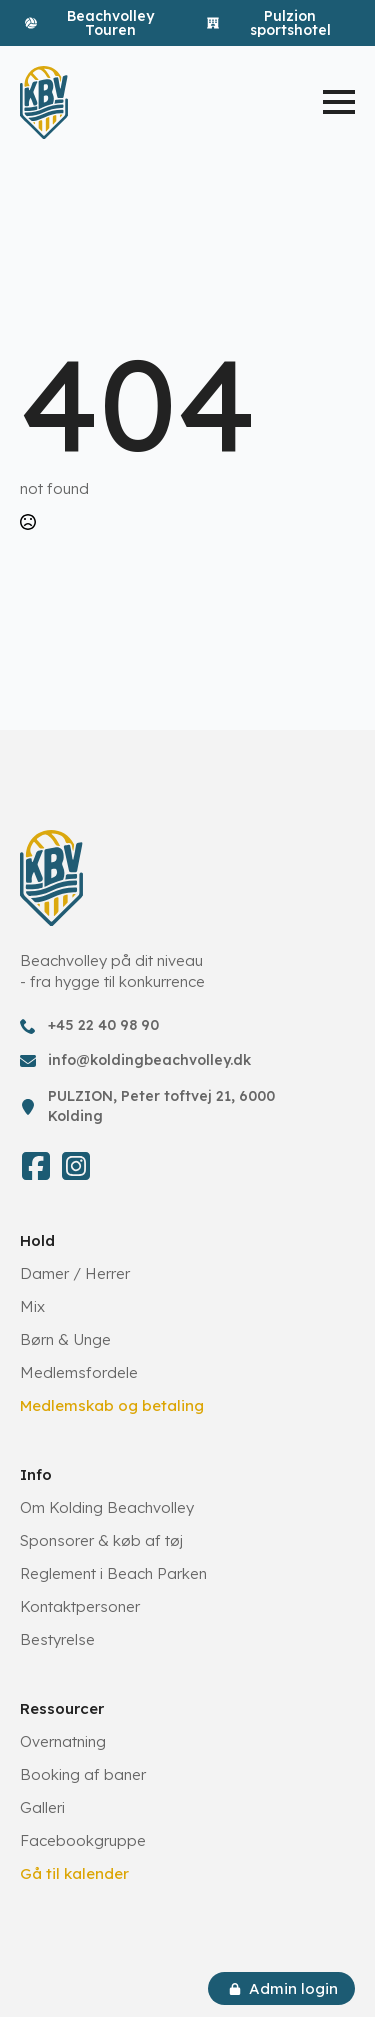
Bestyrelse (57, 1639)
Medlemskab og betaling (112, 1405)
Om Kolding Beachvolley (107, 1507)
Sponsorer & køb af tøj (101, 1540)
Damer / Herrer (75, 1273)
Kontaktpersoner (80, 1606)
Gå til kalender (74, 1873)
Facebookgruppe (83, 1840)
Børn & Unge (65, 1339)
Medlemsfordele (79, 1372)
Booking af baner (83, 1774)
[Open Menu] (339, 102)
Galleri (42, 1807)
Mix (32, 1306)
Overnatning (63, 1741)
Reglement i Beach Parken (113, 1573)
